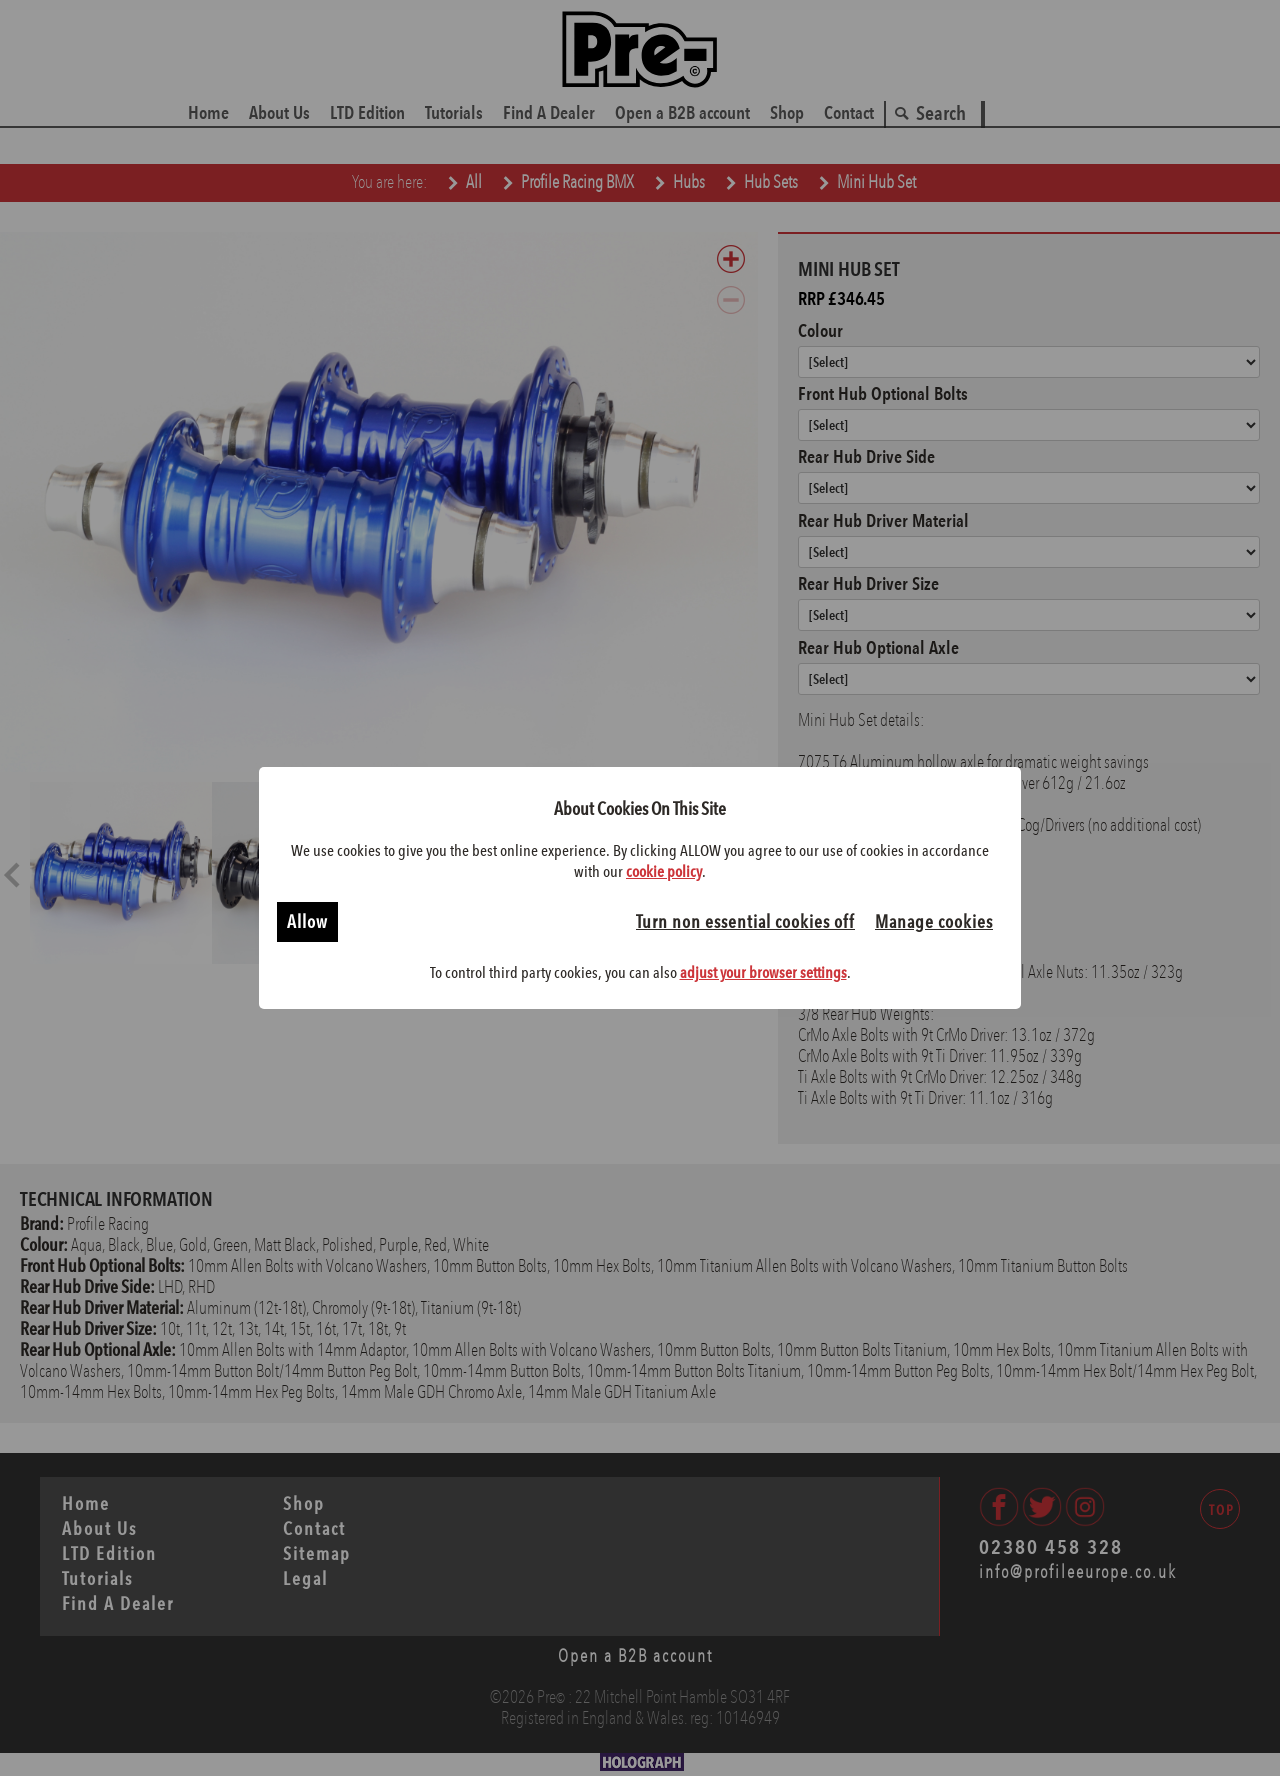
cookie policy (664, 871)
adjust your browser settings (763, 972)
